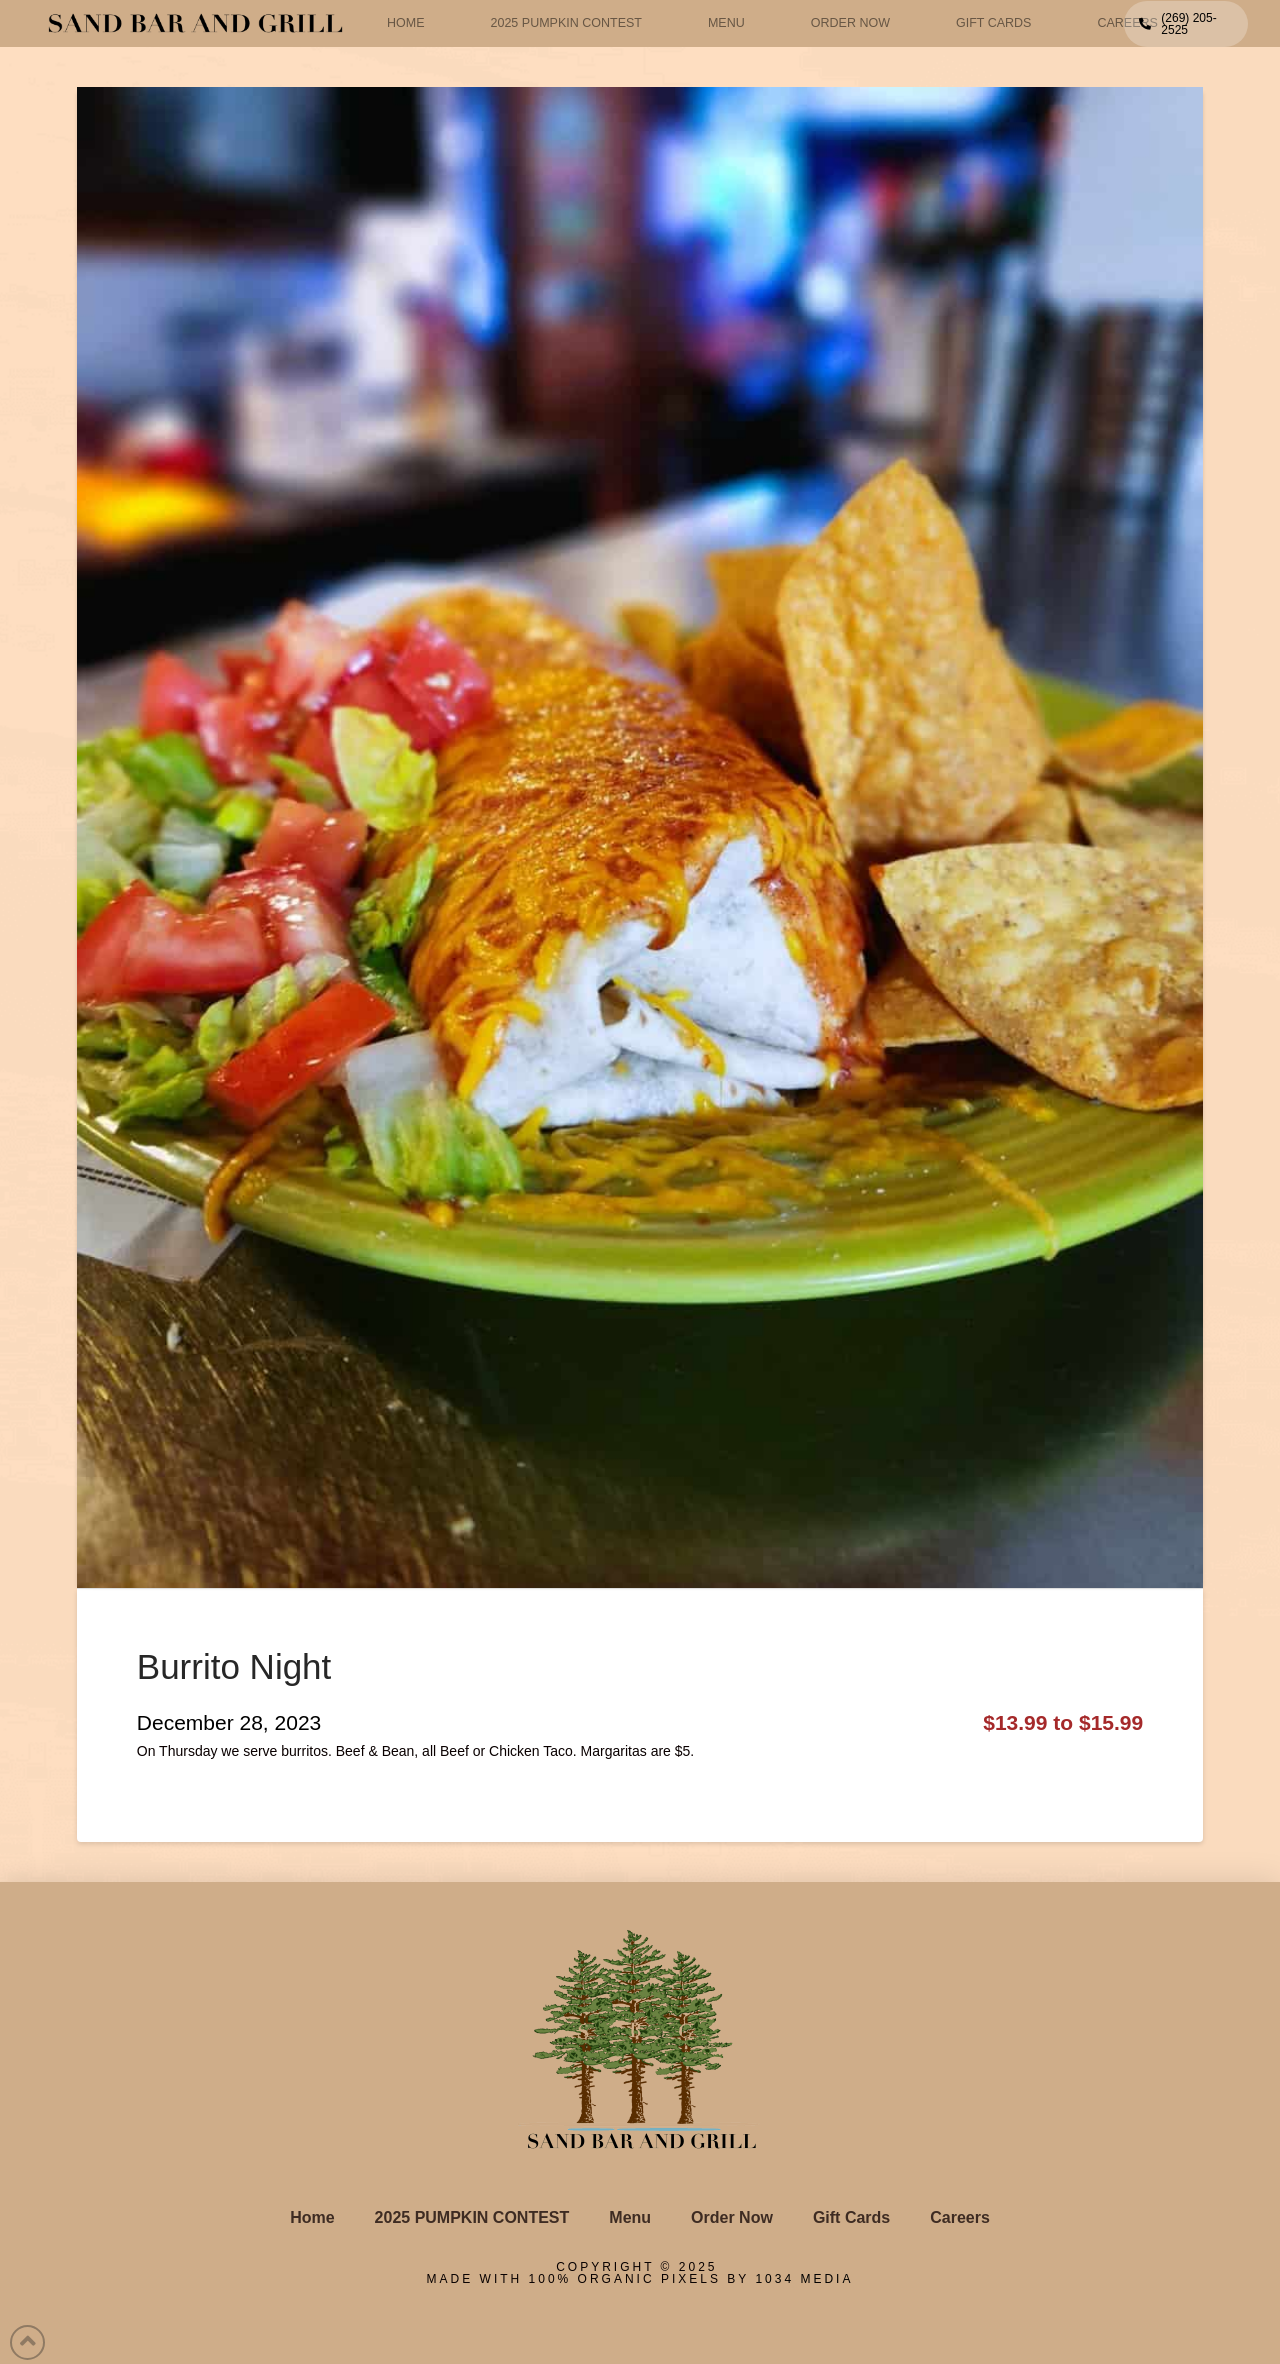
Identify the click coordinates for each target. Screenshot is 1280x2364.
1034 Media (804, 2279)
